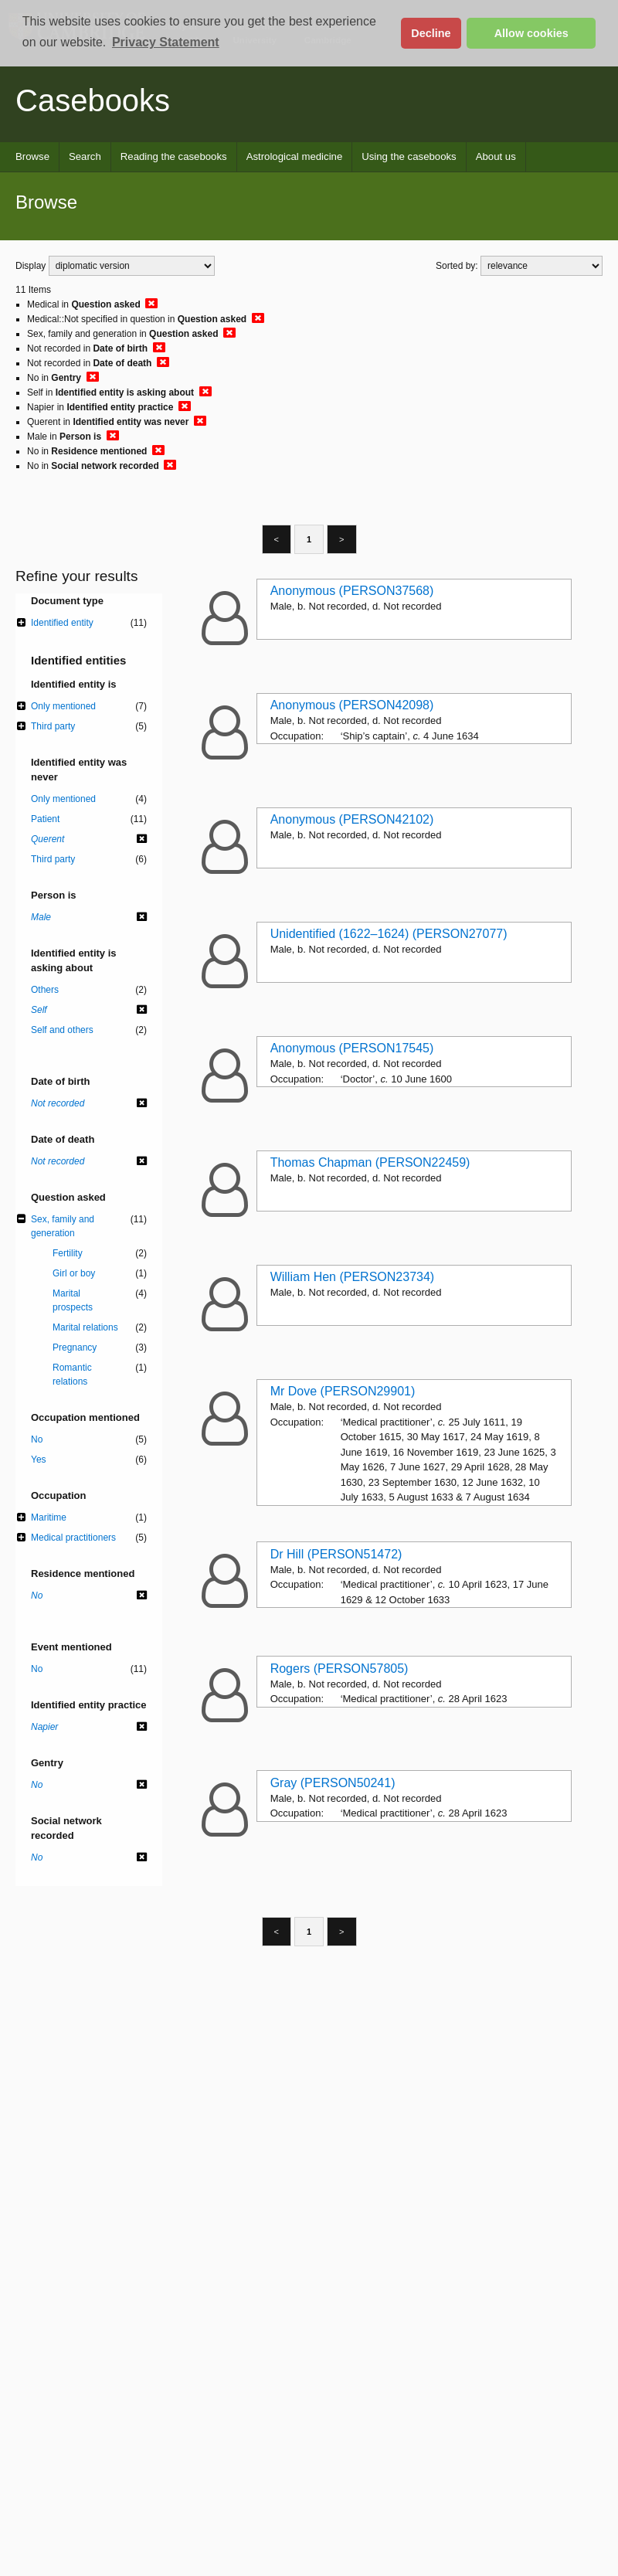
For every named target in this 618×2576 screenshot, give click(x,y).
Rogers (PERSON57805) (339, 1668)
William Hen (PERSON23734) (352, 1276)
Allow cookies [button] (531, 33)
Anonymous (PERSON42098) (352, 705)
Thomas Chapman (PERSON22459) (370, 1162)
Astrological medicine (294, 156)
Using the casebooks (409, 156)
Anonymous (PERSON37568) (352, 590)
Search (85, 156)
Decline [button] (430, 33)
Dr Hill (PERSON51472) (336, 1554)
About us (496, 156)
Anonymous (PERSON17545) (352, 1048)
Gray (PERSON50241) (333, 1782)
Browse (32, 156)
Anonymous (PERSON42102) (352, 819)
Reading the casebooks (174, 156)
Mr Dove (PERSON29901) (343, 1391)
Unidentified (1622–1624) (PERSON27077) (389, 933)
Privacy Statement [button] (165, 42)
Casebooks (92, 100)
